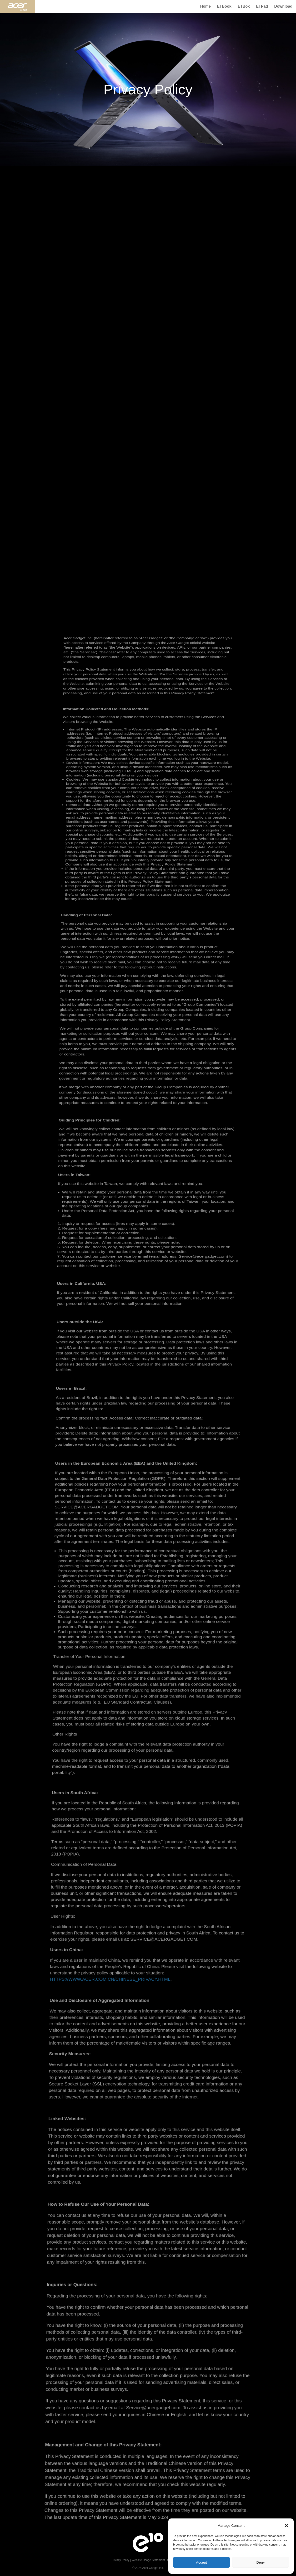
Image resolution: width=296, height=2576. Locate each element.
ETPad (262, 6)
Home (205, 6)
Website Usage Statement (148, 2560)
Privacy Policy (120, 2560)
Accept (201, 2562)
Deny (260, 2562)
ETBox (244, 6)
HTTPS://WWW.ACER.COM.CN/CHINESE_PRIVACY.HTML (119, 2121)
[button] (286, 2525)
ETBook (224, 6)
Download (283, 6)
